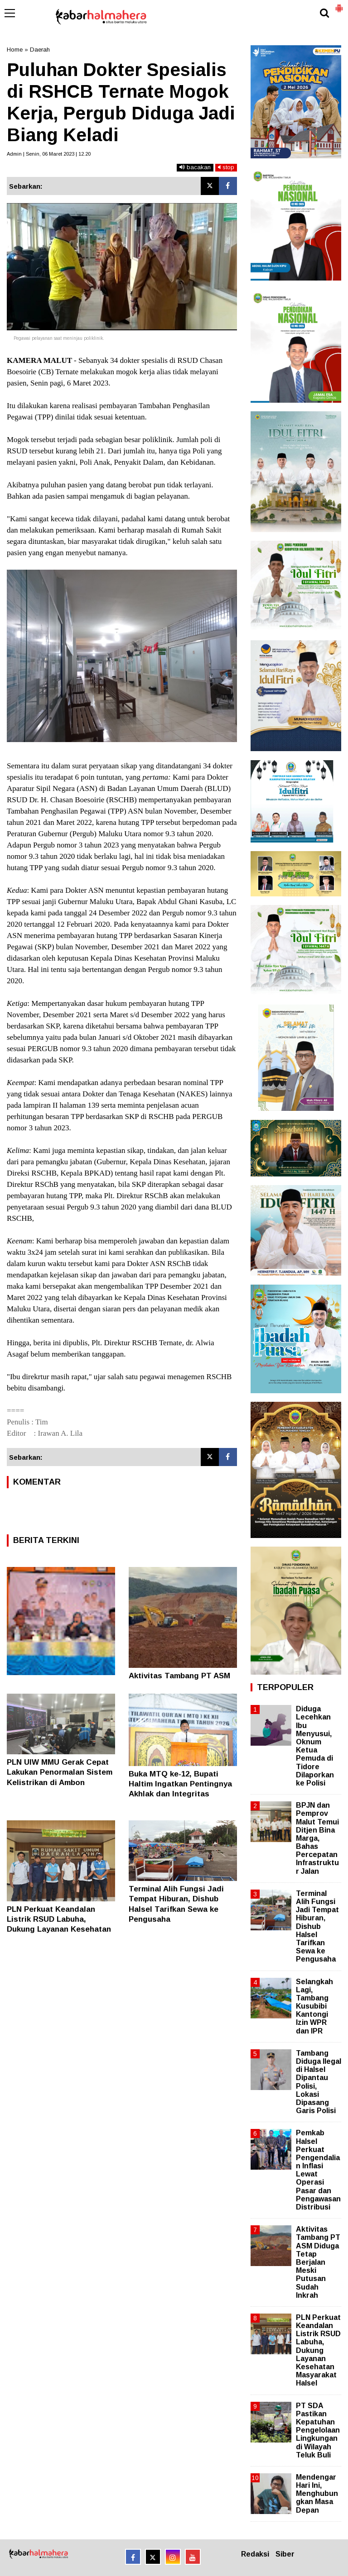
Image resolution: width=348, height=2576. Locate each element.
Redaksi (255, 2554)
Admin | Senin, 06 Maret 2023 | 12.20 (49, 154)
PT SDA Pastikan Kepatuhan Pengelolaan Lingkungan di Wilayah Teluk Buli (318, 2430)
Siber (285, 2554)
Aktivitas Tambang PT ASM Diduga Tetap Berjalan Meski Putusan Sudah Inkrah (318, 2262)
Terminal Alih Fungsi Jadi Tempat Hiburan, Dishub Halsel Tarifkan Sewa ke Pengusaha (317, 1926)
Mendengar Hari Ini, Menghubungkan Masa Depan (317, 2493)
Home (15, 49)
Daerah (40, 49)
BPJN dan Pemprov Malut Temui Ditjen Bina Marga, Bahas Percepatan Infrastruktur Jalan (317, 1838)
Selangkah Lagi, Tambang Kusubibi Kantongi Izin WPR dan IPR (314, 2006)
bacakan (195, 167)
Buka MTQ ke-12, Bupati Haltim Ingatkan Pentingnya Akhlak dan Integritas (180, 1784)
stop (226, 167)
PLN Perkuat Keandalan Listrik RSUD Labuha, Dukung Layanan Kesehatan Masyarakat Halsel (318, 2350)
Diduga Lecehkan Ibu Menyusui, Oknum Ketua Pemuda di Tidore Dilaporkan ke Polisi (315, 1746)
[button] (338, 4)
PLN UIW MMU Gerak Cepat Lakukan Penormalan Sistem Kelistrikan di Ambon (59, 1772)
